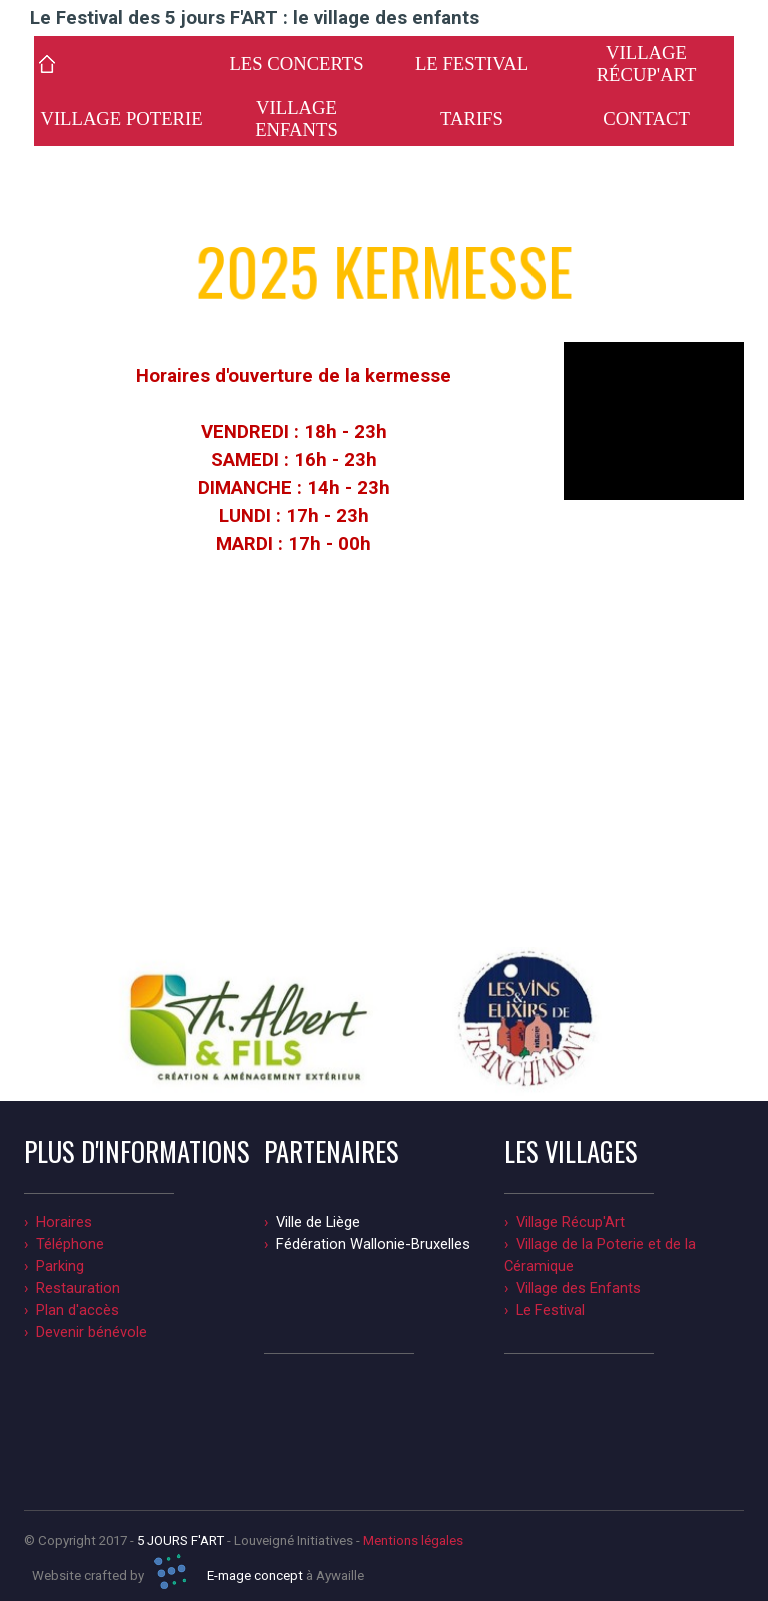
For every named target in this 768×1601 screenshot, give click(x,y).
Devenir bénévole (91, 1332)
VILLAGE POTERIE (121, 118)
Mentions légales (413, 1540)
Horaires (64, 1222)
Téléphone (70, 1244)
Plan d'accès (77, 1310)
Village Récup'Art (570, 1222)
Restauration (78, 1288)
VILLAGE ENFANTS (296, 118)
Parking (60, 1266)
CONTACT (646, 118)
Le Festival (550, 1310)
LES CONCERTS (296, 63)
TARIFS (471, 118)
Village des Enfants (578, 1288)
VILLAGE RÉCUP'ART (647, 63)
